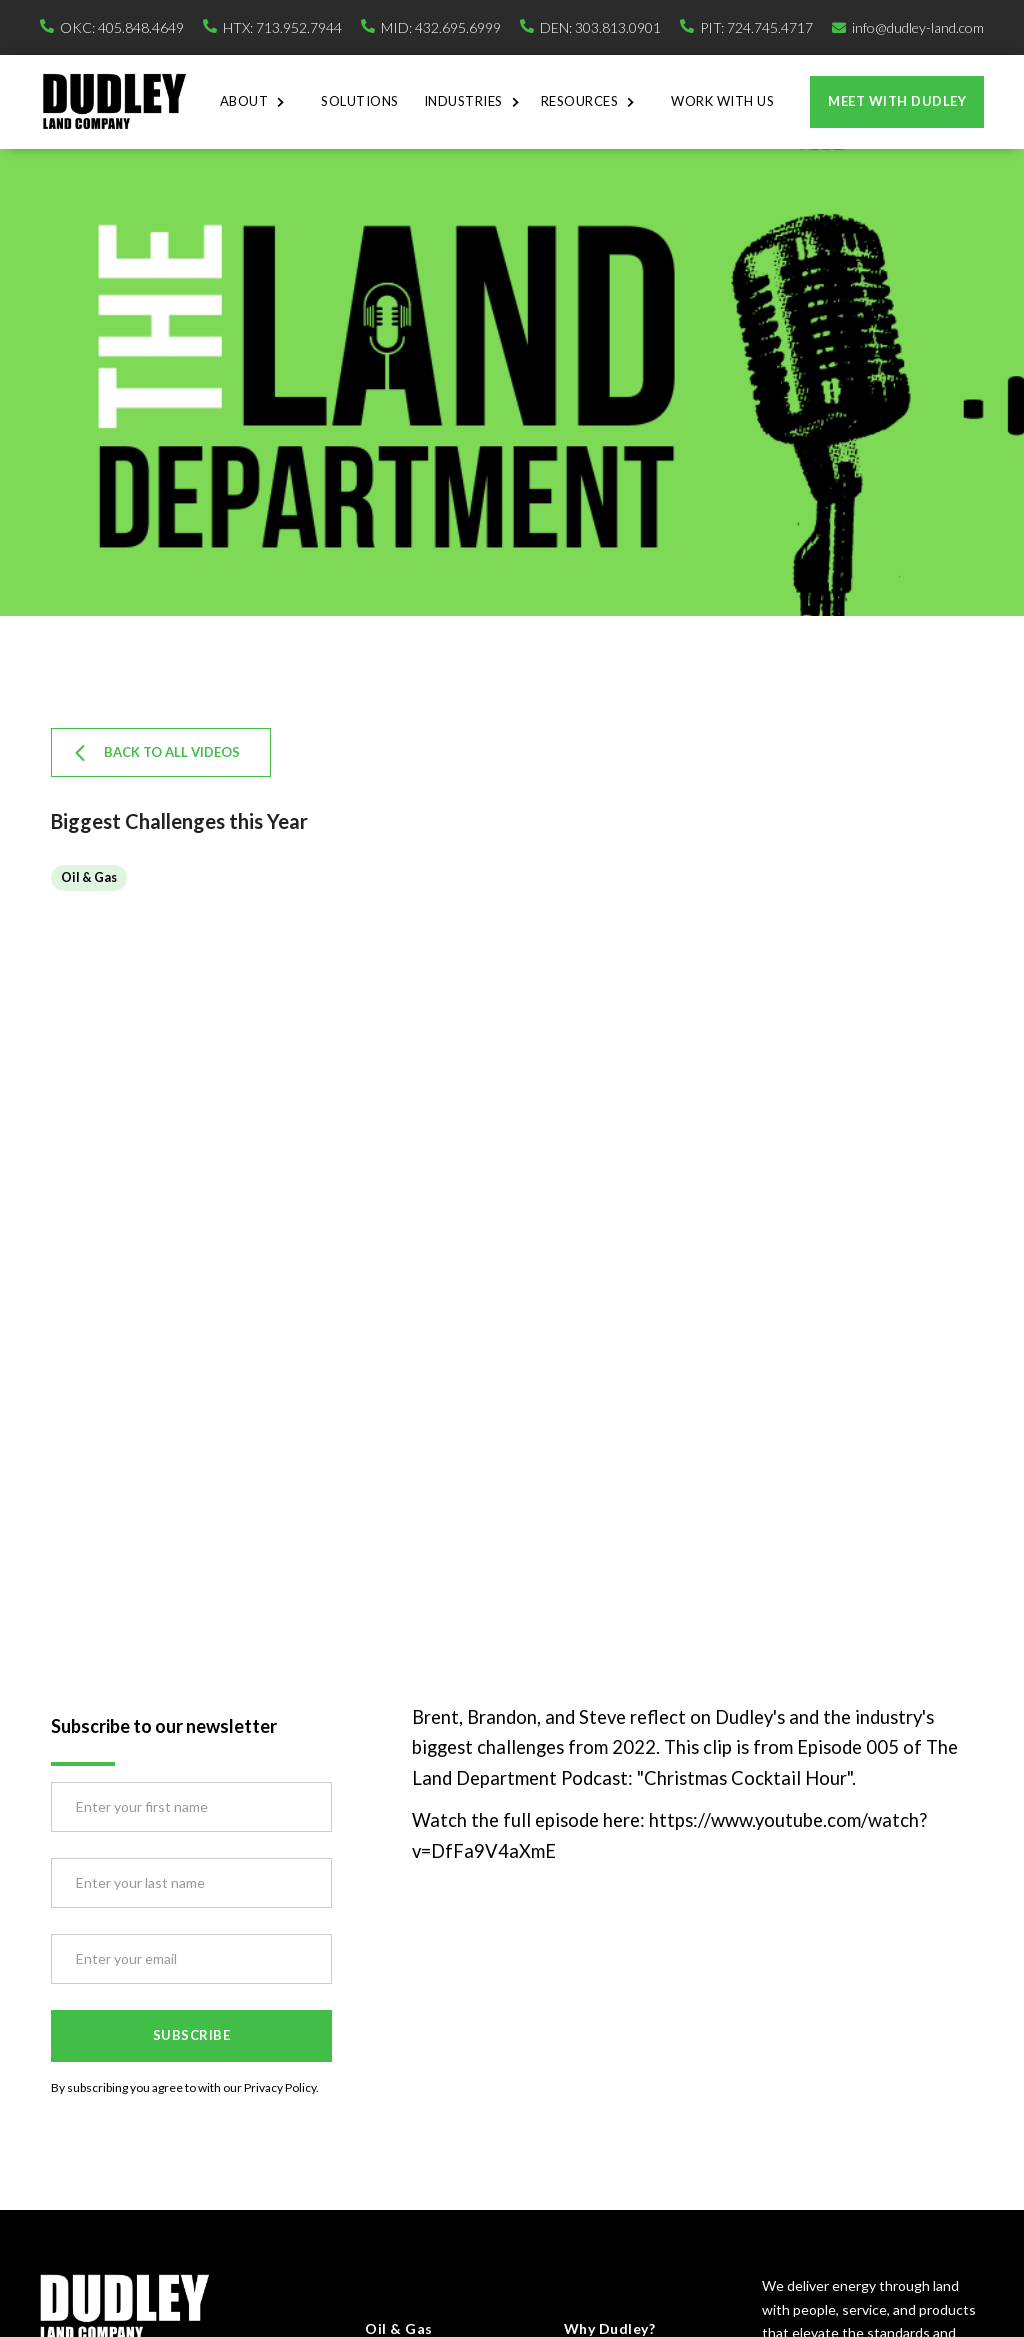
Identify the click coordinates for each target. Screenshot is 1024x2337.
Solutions (360, 101)
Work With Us (722, 101)
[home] (114, 101)
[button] (258, 102)
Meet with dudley (897, 101)
